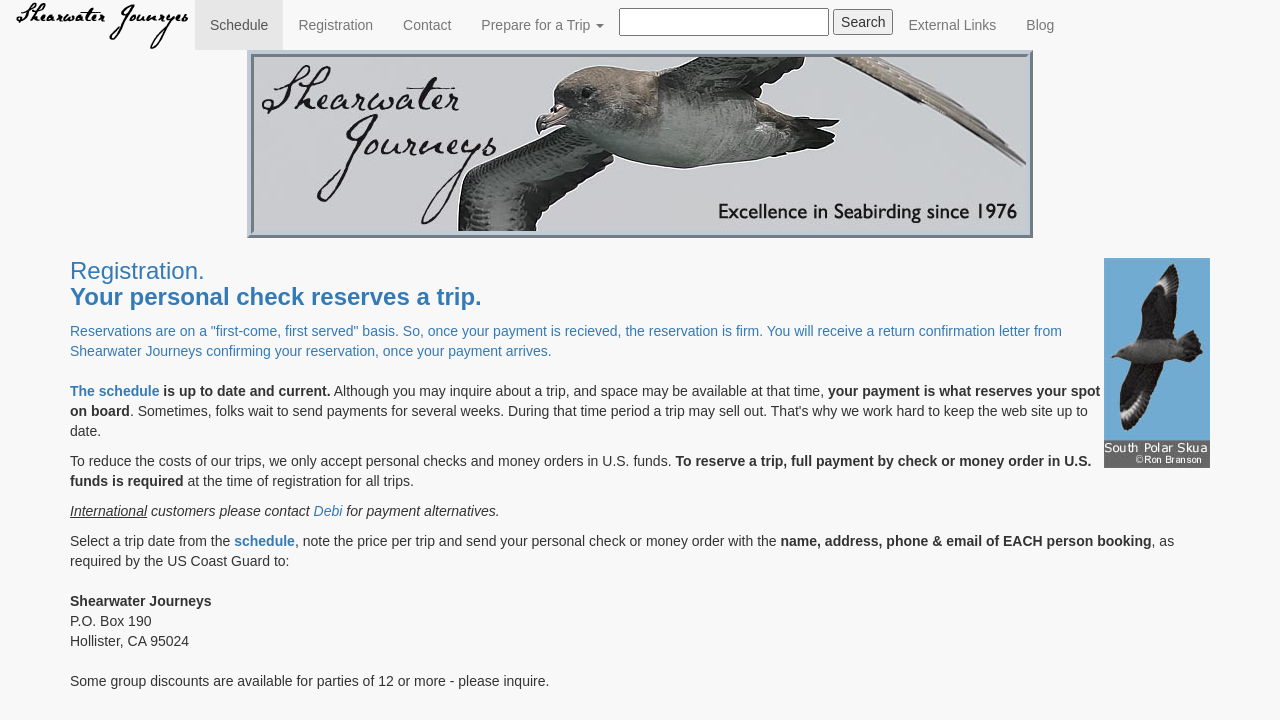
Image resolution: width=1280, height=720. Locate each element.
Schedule (246, 23)
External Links (952, 25)
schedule (129, 391)
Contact (427, 25)
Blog (1040, 25)
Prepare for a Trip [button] (542, 25)
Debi (328, 511)
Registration (335, 25)
